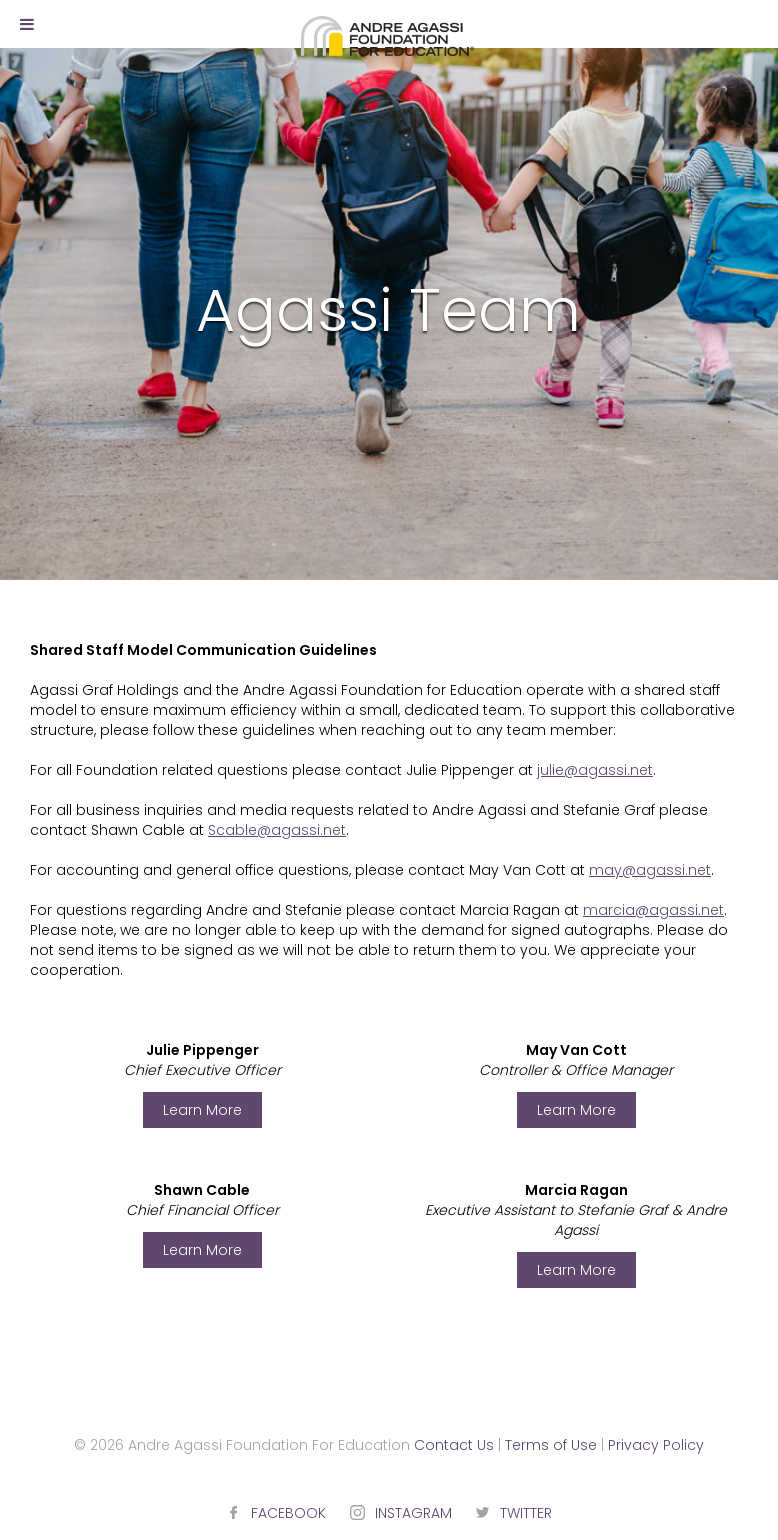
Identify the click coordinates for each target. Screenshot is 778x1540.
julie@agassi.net (595, 770)
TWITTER (526, 1513)
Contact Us (454, 1445)
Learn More (202, 1110)
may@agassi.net (650, 870)
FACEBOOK (288, 1513)
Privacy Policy (656, 1445)
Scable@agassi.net (277, 830)
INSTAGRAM (413, 1513)
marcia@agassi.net (653, 910)
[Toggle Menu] (27, 24)
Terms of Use (551, 1445)
